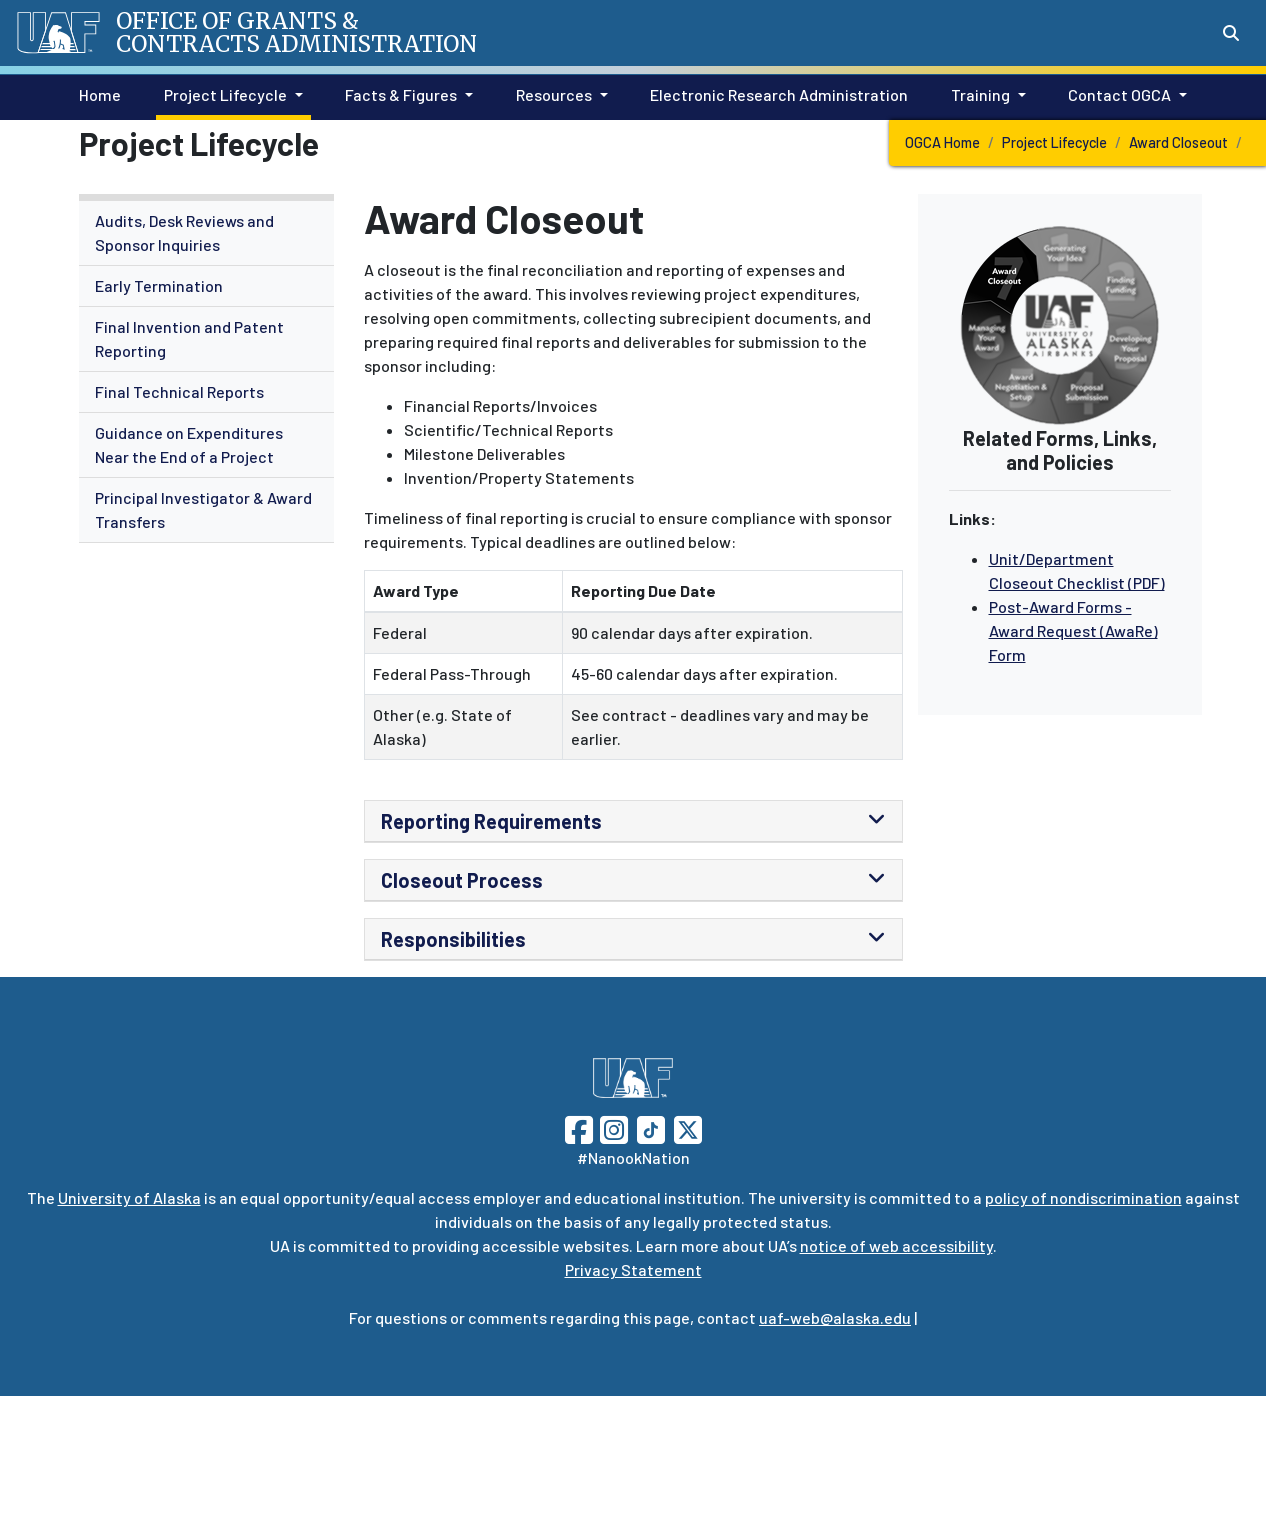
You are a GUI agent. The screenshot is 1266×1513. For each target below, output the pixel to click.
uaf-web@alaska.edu (835, 1317)
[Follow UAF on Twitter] (688, 1127)
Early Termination (159, 285)
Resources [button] (554, 94)
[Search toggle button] (1231, 33)
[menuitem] (206, 233)
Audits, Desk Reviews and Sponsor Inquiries (184, 232)
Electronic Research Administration (775, 93)
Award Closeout (1178, 142)
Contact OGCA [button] (1119, 94)
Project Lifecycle (1054, 142)
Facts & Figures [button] (401, 94)
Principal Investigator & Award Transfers (203, 509)
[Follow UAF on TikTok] (651, 1127)
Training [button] (980, 94)
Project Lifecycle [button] (225, 94)
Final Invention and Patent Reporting (189, 338)
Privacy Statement (633, 1269)
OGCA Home (942, 142)
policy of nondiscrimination (1083, 1197)
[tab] (633, 821)
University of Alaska (129, 1197)
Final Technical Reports (179, 391)
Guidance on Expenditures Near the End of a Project (189, 444)
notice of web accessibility (896, 1245)
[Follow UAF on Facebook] (579, 1127)
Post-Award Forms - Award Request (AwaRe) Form (1073, 630)
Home (96, 93)
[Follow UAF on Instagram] (612, 1127)
